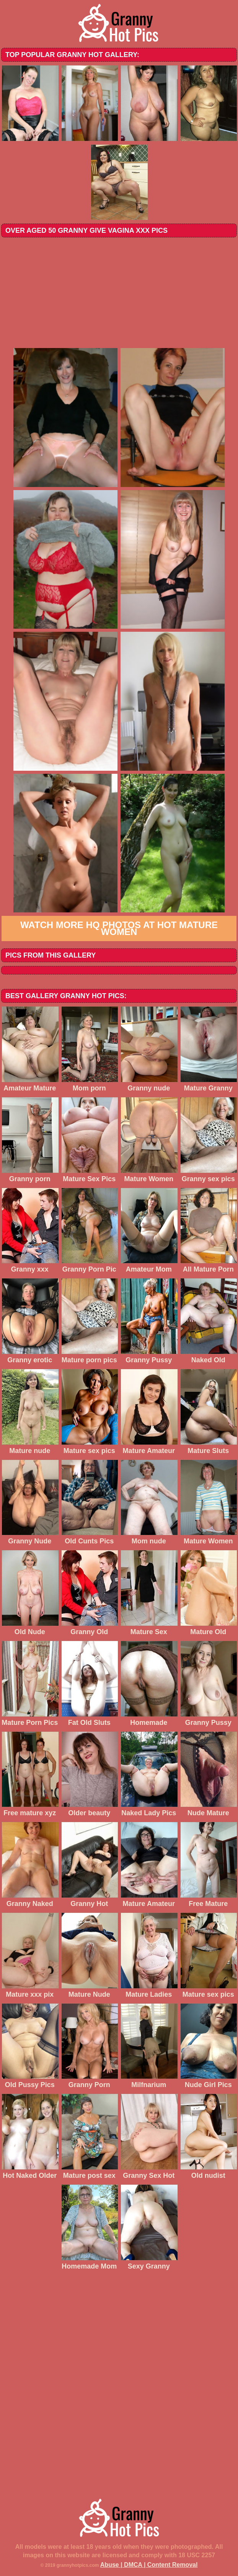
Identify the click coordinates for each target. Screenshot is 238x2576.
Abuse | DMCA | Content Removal (149, 2564)
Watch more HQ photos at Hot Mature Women (119, 928)
